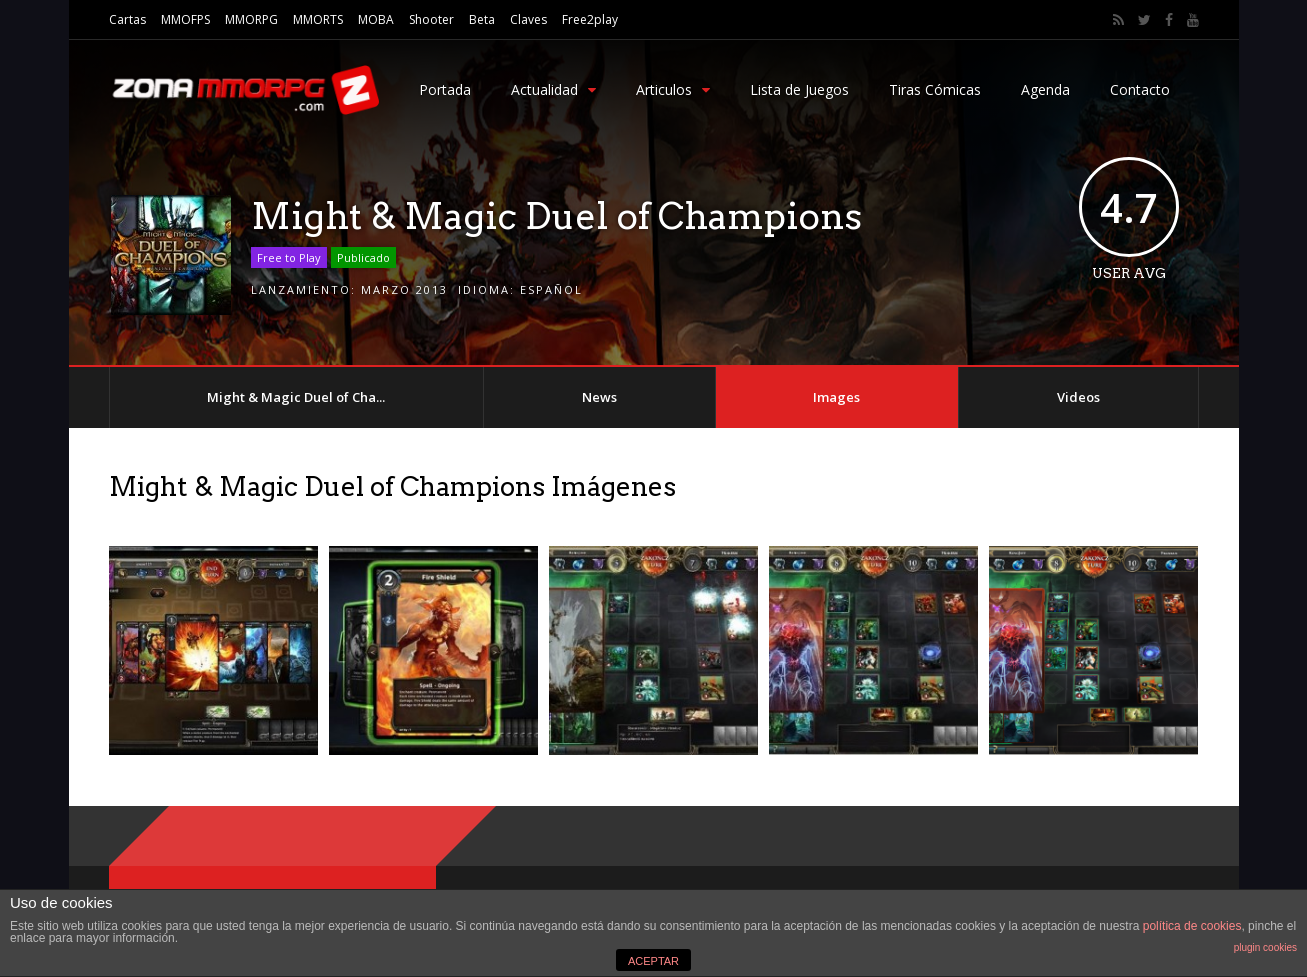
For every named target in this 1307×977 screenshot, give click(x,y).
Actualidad (553, 89)
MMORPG (251, 19)
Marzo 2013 (404, 289)
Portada (445, 89)
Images (836, 397)
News (599, 397)
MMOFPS (185, 19)
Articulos (673, 89)
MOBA (376, 19)
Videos (1078, 397)
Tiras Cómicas (935, 89)
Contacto (1140, 89)
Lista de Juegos (799, 89)
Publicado (363, 257)
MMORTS (318, 19)
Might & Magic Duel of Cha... (296, 397)
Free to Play (289, 257)
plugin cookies (1265, 947)
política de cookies (1192, 926)
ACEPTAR (653, 961)
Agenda (1045, 89)
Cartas (127, 19)
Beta (482, 19)
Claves (528, 19)
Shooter (431, 19)
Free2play (590, 19)
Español (551, 289)
